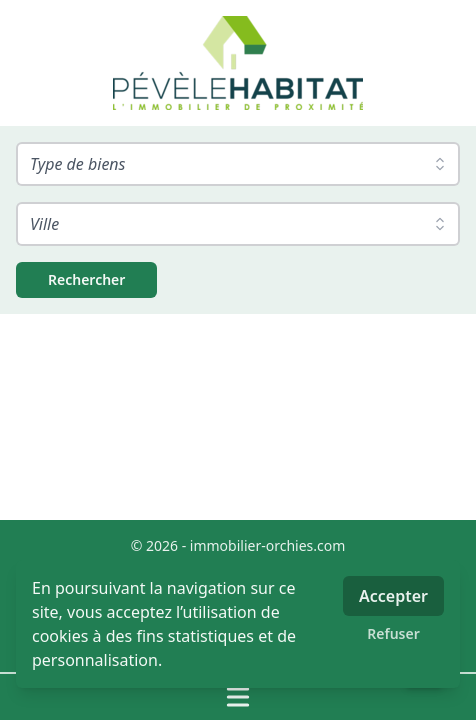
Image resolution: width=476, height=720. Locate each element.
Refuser (393, 633)
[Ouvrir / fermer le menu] (238, 697)
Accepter (393, 596)
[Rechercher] (86, 280)
